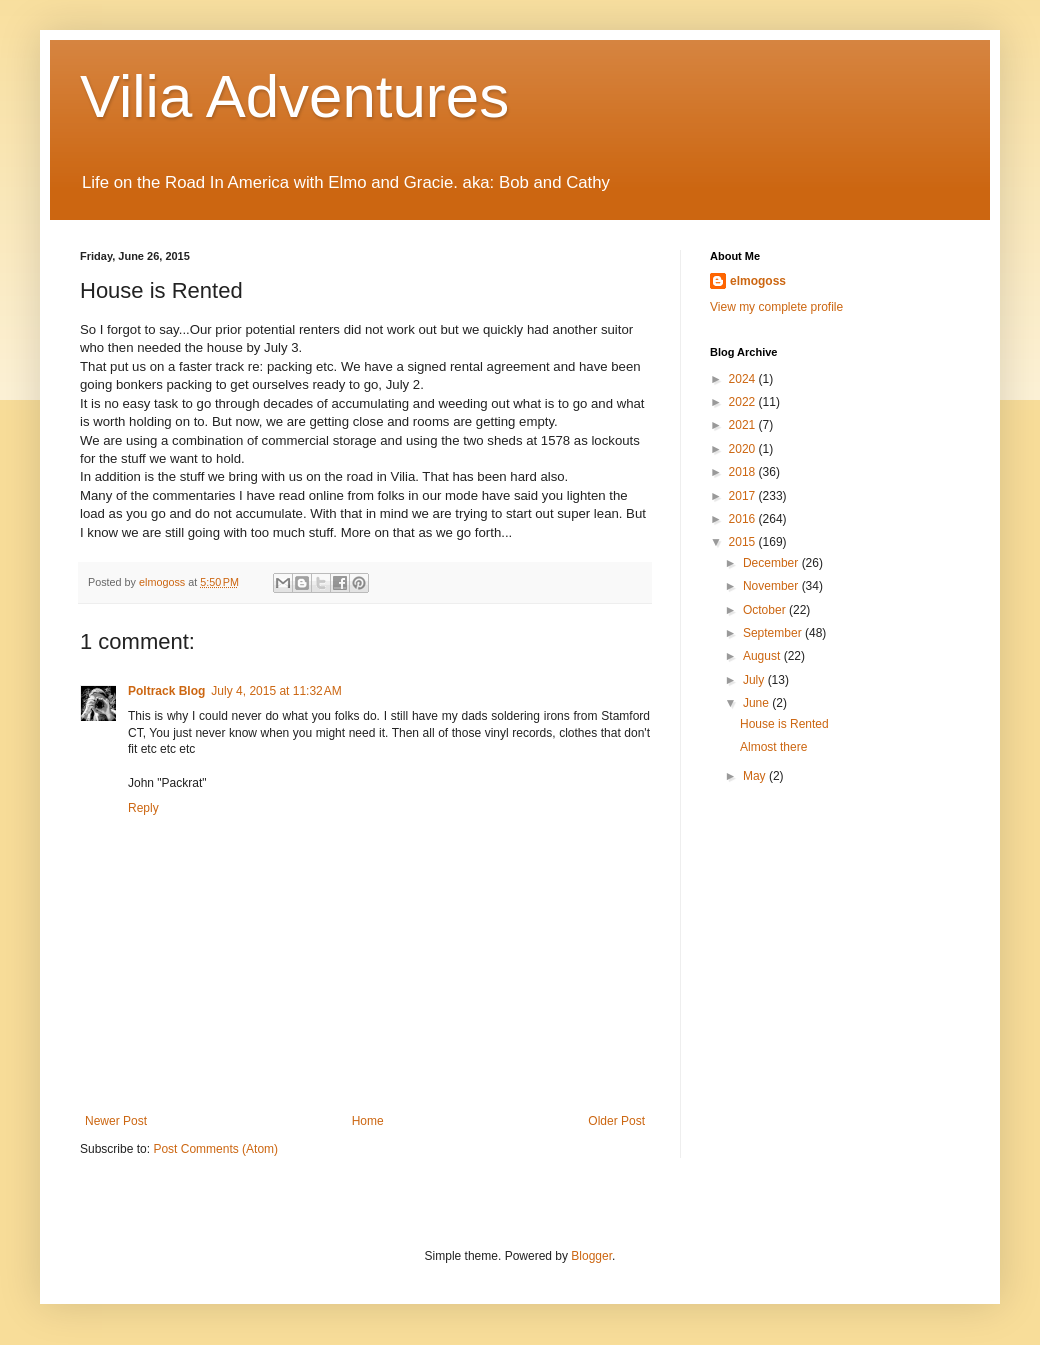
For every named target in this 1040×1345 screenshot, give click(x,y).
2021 (744, 425)
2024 (744, 379)
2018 (744, 472)
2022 (744, 402)
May (756, 776)
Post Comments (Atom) (215, 1149)
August (763, 656)
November (772, 586)
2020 (744, 449)
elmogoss (758, 281)
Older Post (616, 1121)
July (755, 680)
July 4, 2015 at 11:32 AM (276, 691)
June (757, 703)
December (772, 563)
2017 (744, 496)
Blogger (591, 1256)
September (774, 633)
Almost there (773, 747)
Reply (143, 808)
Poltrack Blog (166, 691)
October (766, 610)
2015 (744, 542)
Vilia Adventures (294, 96)
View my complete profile (776, 307)
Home (368, 1121)
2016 (744, 519)
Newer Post (116, 1121)
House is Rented (784, 724)
